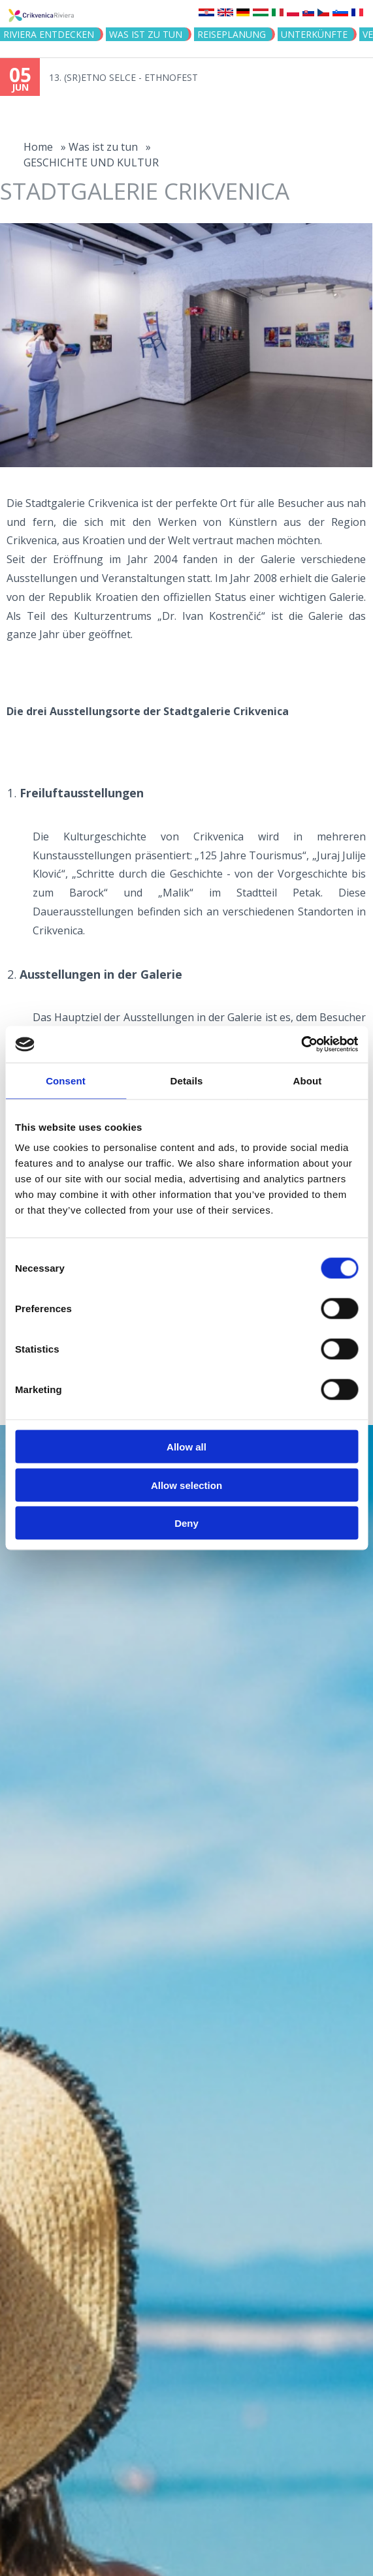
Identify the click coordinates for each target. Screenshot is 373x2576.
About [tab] (307, 1080)
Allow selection (186, 1484)
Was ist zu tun (145, 34)
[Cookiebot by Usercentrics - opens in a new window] (301, 1044)
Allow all (186, 1446)
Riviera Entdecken (48, 34)
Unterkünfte (314, 34)
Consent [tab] (66, 1080)
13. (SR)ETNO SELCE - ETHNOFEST (123, 77)
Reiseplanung (231, 34)
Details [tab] (186, 1080)
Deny (186, 1523)
